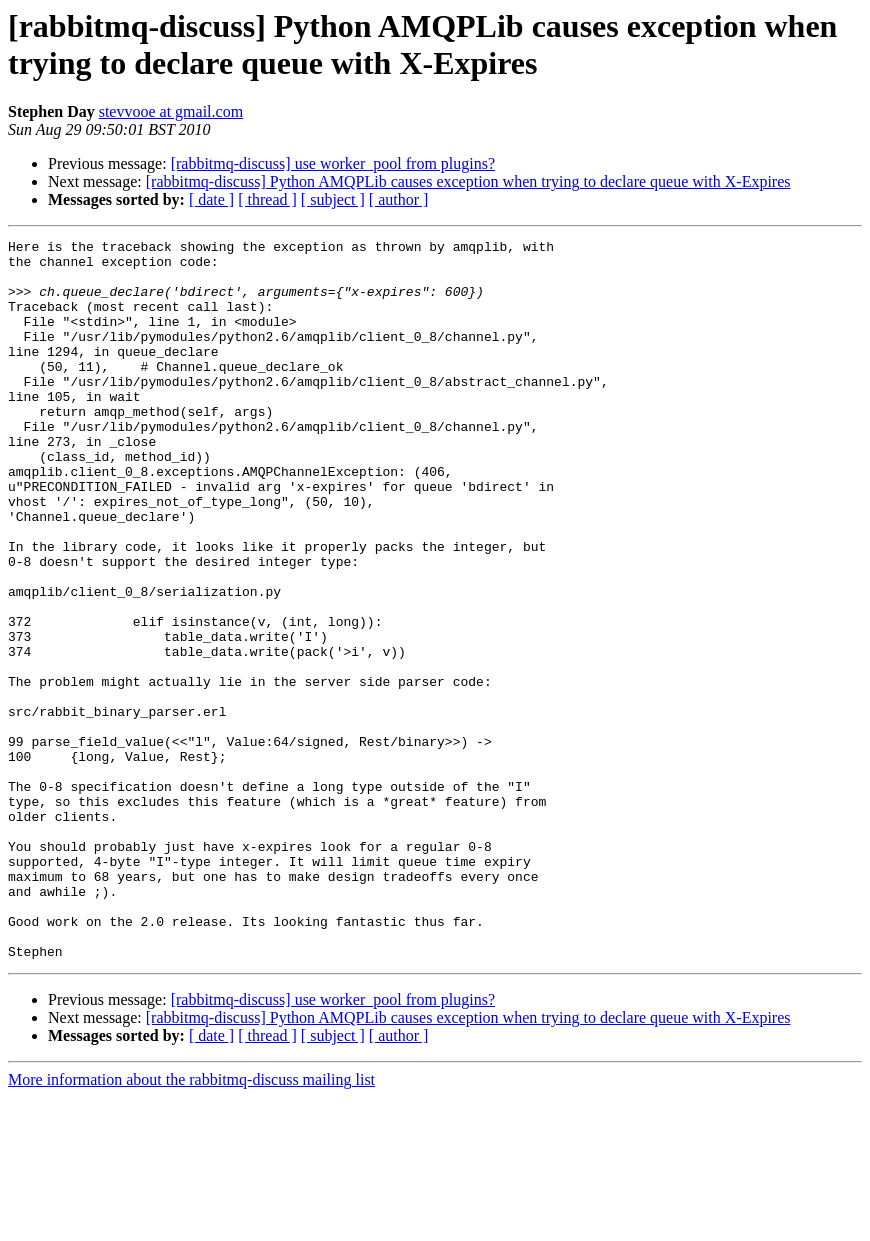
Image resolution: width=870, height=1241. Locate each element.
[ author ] (399, 199)
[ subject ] (333, 199)
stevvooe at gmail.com (171, 111)
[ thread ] (267, 199)
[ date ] (211, 199)
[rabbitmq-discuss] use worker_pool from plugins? (333, 163)
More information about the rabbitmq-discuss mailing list (191, 1223)
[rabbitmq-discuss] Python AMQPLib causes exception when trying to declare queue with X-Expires (468, 181)
